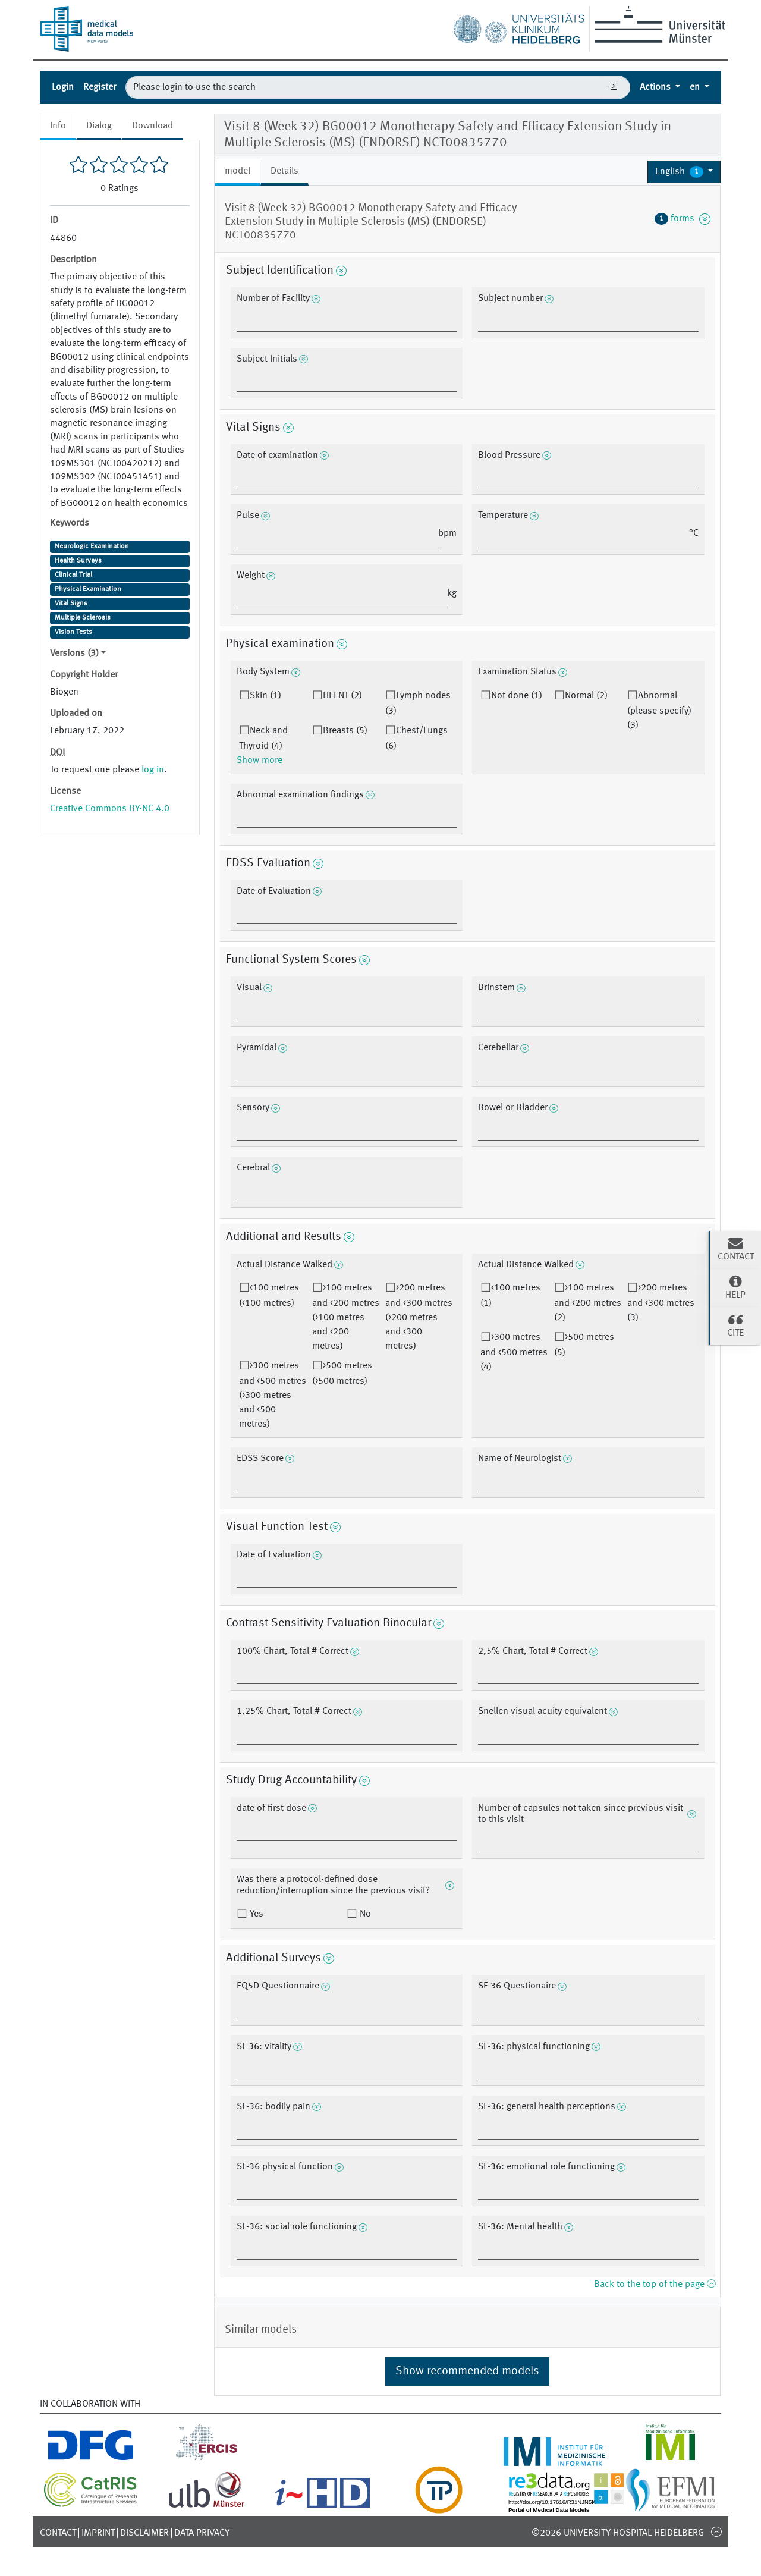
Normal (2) (586, 695)
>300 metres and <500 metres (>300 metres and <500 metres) (272, 1395)
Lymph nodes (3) (418, 703)
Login (63, 87)
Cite (735, 1325)
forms (682, 218)
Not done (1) (516, 695)
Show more (259, 760)
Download (152, 126)
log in (152, 770)
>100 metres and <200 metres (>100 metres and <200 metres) (345, 1317)
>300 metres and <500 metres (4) (514, 1352)
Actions (656, 87)
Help (735, 1287)
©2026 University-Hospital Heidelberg (618, 2533)
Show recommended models (467, 2371)
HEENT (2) (342, 695)
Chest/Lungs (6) (416, 738)
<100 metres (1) (510, 1295)
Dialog (99, 126)
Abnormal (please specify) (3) (659, 710)
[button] (684, 172)
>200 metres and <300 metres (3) (660, 1302)
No (364, 1914)
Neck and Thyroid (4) (263, 738)
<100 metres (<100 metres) (269, 1295)
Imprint (98, 2533)
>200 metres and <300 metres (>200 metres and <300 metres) (418, 1317)
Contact (58, 2533)
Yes (255, 1914)
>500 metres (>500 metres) (342, 1373)
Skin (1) (265, 695)
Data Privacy (201, 2533)
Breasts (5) (345, 731)
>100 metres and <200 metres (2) (587, 1302)
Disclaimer (144, 2533)
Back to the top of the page (654, 2284)
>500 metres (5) (584, 1345)
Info (58, 126)
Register (99, 87)
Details (284, 171)
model (237, 171)
